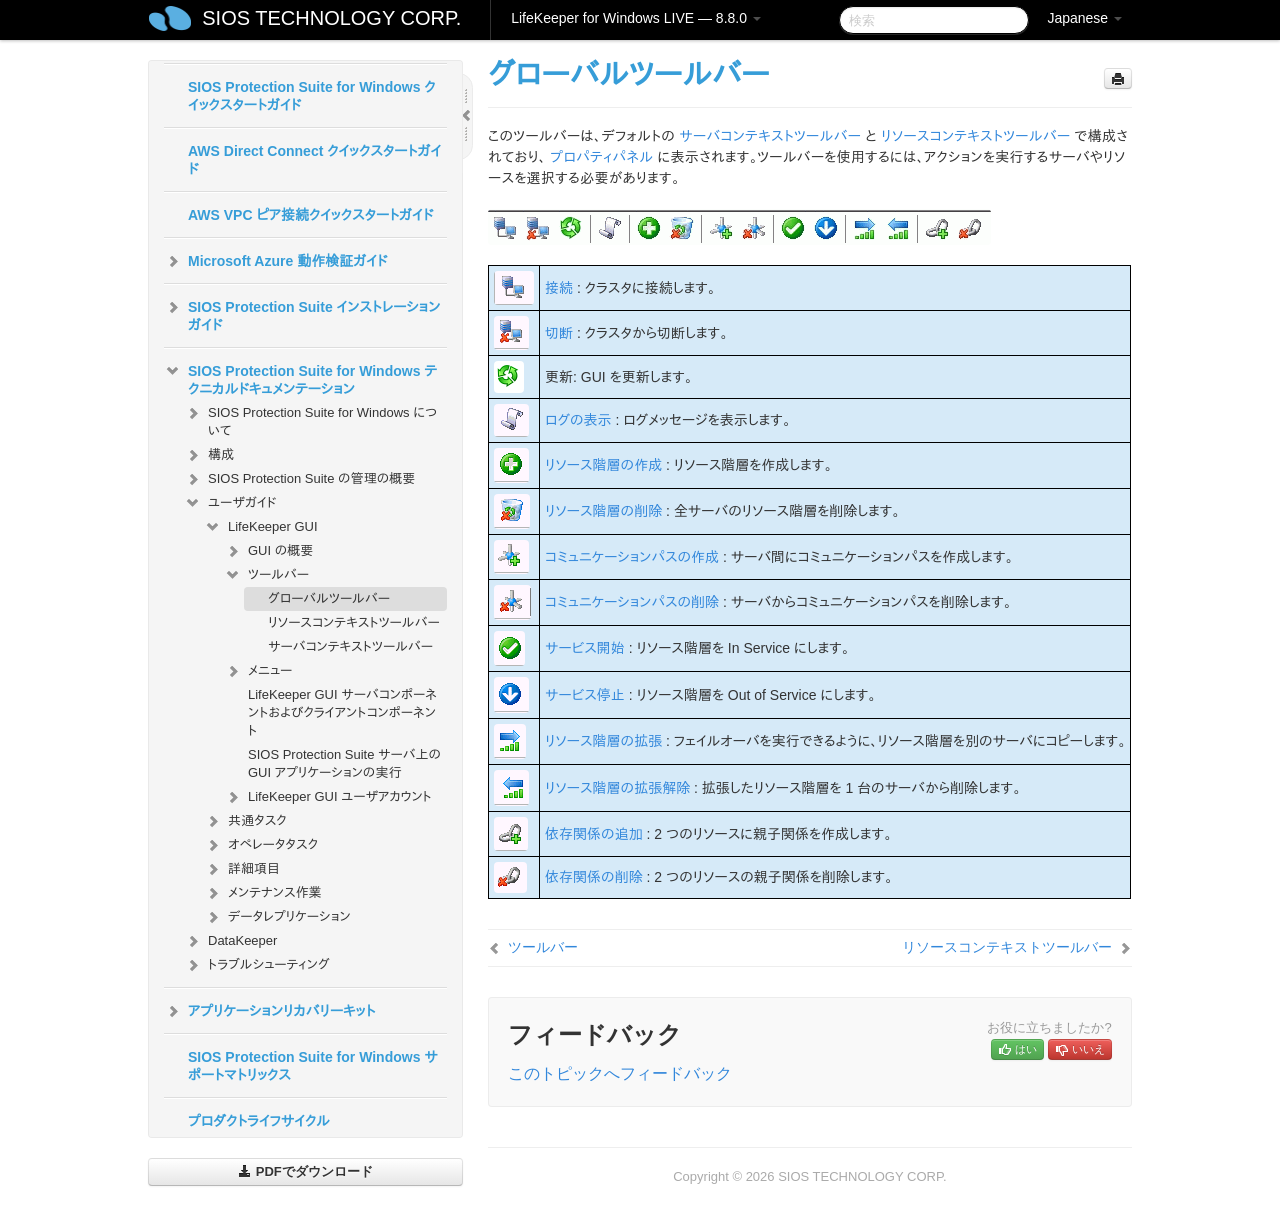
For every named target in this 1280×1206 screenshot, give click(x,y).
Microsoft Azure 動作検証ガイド (275, 261)
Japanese (1084, 18)
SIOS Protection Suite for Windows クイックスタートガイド (312, 96)
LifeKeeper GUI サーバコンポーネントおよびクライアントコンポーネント (342, 712)
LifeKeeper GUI (261, 527)
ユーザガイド (230, 503)
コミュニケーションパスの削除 (632, 602)
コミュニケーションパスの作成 (632, 557)
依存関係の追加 (594, 834)
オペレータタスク (261, 845)
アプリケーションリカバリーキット (269, 1011)
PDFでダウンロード (305, 1171)
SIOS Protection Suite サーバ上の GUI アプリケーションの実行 (344, 763)
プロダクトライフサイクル (259, 1121)
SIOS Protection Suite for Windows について (310, 419)
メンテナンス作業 (263, 893)
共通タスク (245, 821)
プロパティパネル (601, 157)
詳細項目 (242, 869)
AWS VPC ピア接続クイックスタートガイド (310, 215)
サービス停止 (585, 695)
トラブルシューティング (257, 965)
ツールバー (266, 575)
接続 (559, 288)
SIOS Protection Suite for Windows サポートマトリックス (313, 1066)
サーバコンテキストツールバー (350, 646)
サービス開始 (585, 648)
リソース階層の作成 (603, 465)
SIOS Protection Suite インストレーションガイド (302, 314)
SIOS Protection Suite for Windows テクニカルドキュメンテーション (300, 378)
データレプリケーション (277, 917)
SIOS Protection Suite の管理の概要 (299, 479)
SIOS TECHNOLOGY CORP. (331, 18)
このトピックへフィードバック (620, 1073)
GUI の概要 (268, 551)
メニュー (258, 671)
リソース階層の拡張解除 (617, 788)
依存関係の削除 (594, 877)
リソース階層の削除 (603, 511)
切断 (559, 333)
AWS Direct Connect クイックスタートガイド (314, 160)
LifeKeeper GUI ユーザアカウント (328, 797)
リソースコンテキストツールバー (354, 622)
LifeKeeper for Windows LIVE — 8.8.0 (636, 18)
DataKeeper (230, 941)
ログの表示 (578, 420)
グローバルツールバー (329, 598)
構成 (209, 455)
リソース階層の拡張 (603, 741)
